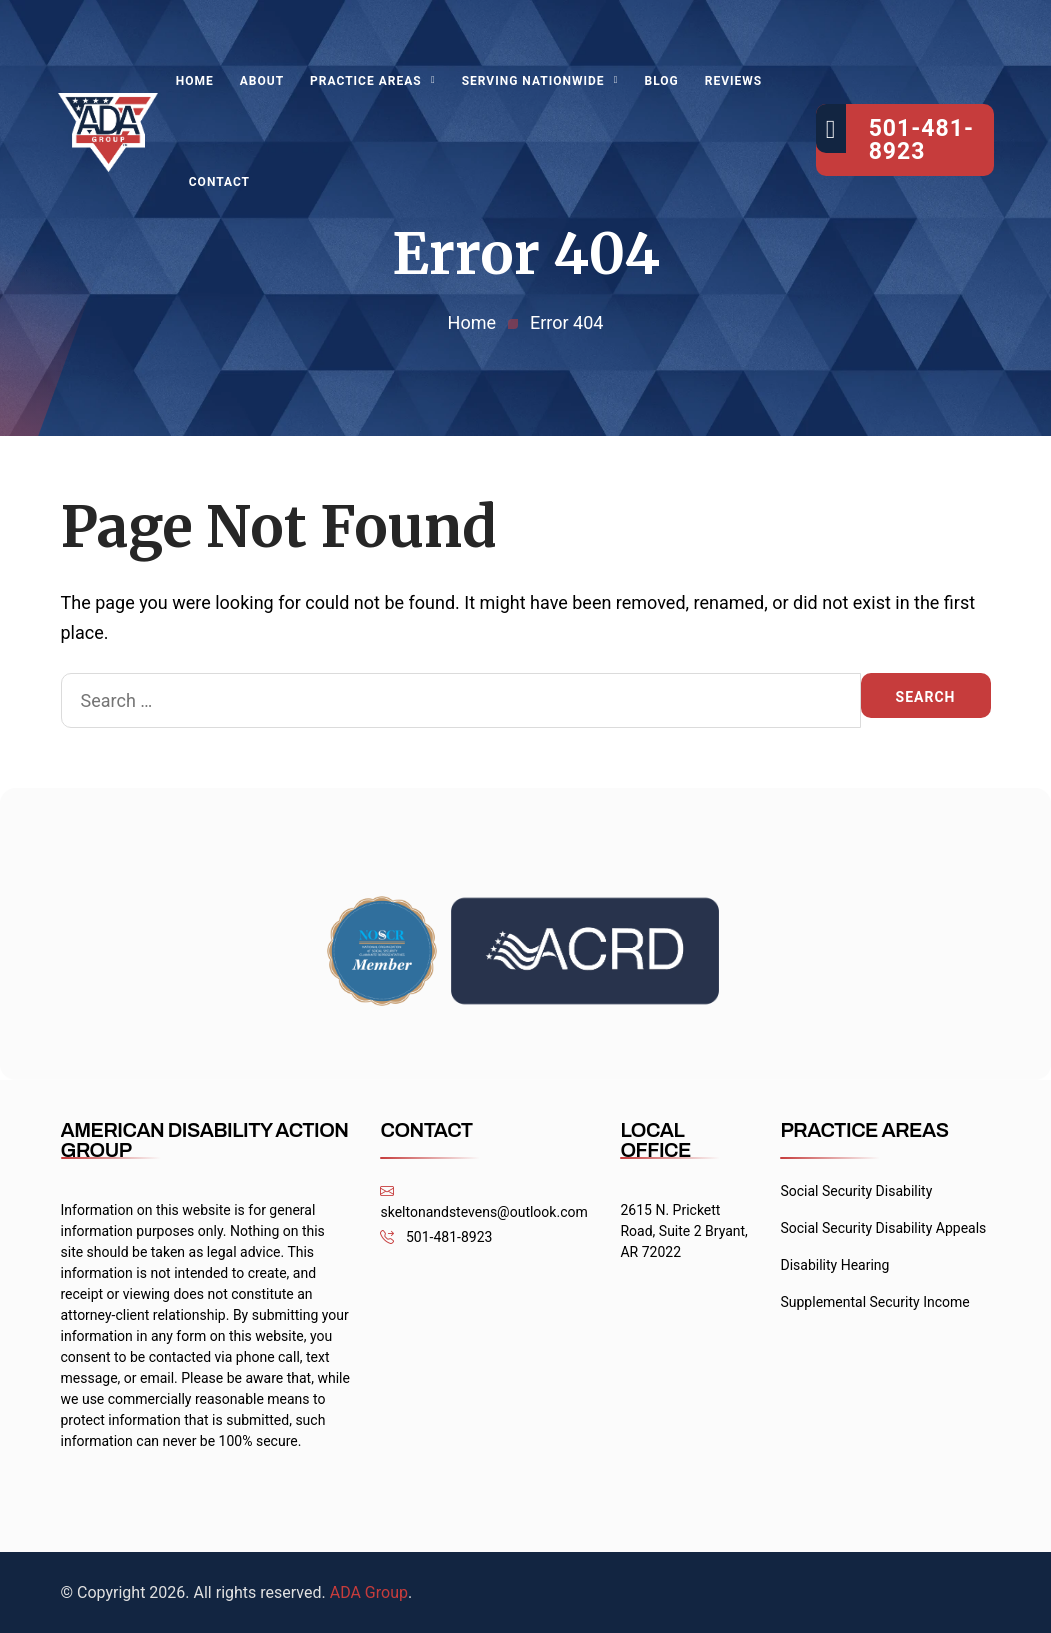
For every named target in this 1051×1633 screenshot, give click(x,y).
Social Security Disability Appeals (883, 1228)
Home (195, 81)
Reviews (733, 81)
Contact (219, 182)
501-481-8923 (436, 1237)
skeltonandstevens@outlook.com (483, 1201)
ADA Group (369, 1592)
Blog (662, 81)
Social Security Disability (856, 1191)
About (262, 81)
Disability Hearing (834, 1265)
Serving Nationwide (533, 81)
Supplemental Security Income (874, 1302)
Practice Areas (366, 81)
